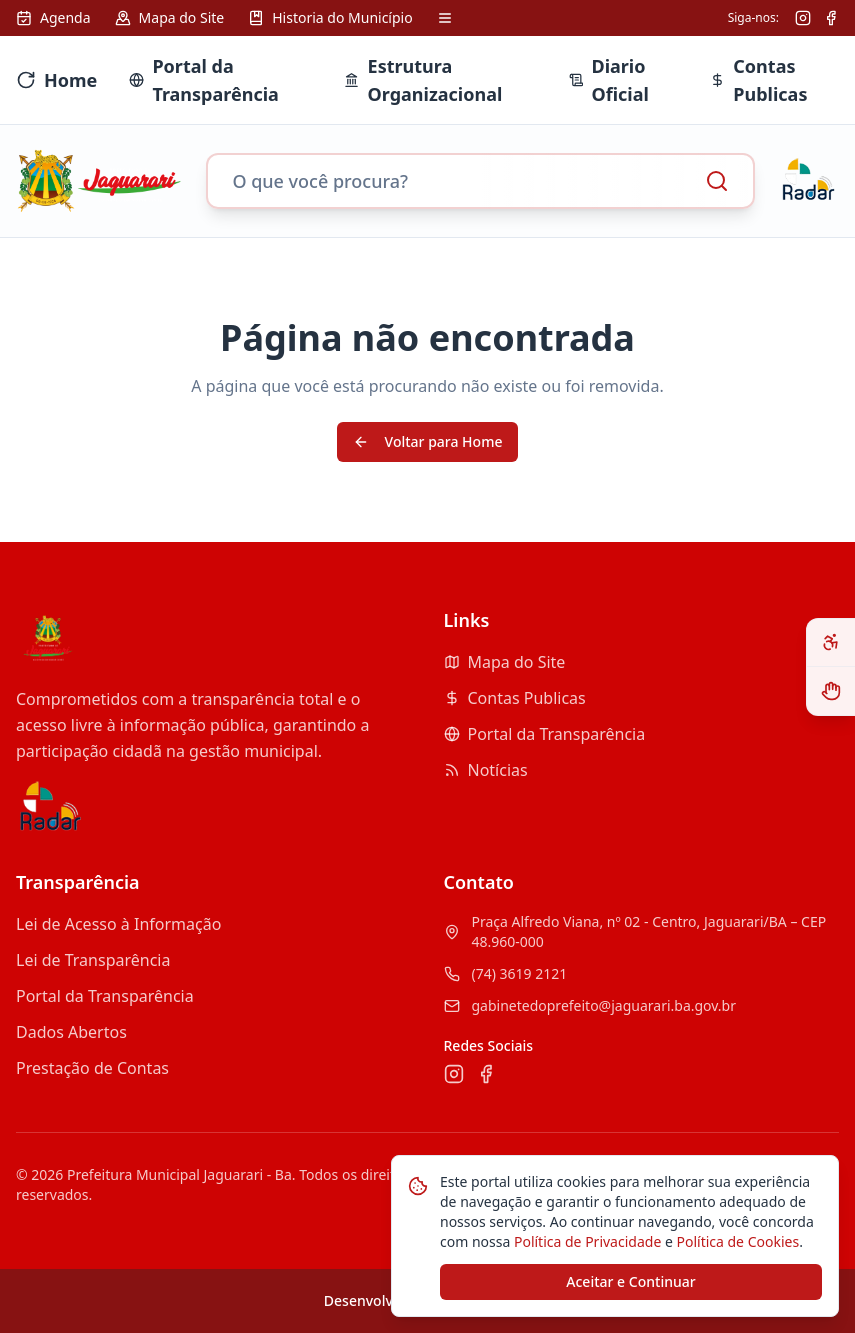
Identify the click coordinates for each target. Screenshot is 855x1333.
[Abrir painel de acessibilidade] (831, 643)
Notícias (486, 770)
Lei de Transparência (93, 960)
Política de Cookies (736, 1241)
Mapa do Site (505, 662)
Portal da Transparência (545, 734)
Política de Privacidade (585, 1241)
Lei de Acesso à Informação (118, 924)
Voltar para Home (428, 441)
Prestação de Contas (92, 1068)
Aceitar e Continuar (630, 1281)
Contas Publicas (515, 698)
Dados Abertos (71, 1032)
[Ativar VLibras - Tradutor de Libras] (831, 691)
